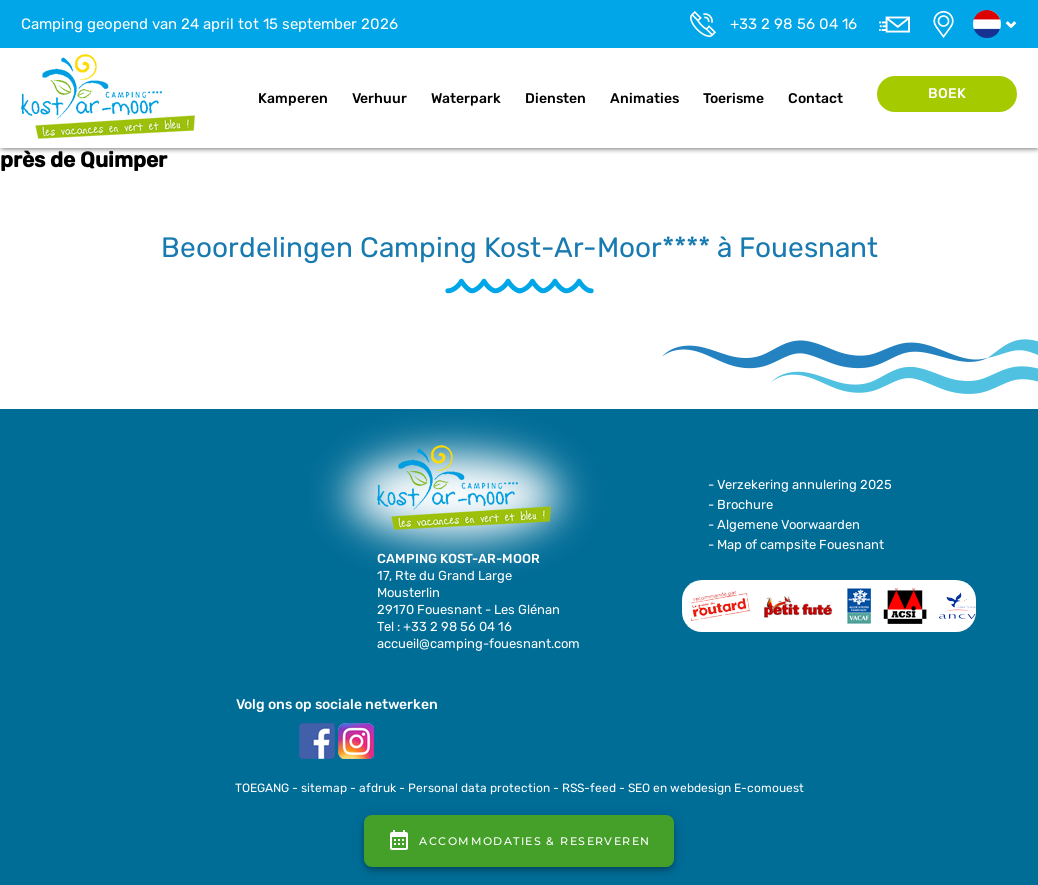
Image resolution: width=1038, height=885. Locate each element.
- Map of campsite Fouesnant (796, 544)
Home (225, 99)
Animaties (644, 98)
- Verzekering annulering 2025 (800, 484)
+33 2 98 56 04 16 (793, 24)
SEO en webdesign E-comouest (716, 788)
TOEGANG (262, 788)
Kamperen (293, 98)
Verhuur (379, 98)
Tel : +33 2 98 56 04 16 (444, 626)
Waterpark (466, 98)
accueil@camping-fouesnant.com (478, 643)
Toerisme (733, 98)
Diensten (555, 98)
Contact (815, 98)
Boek (947, 93)
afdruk (377, 788)
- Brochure (740, 504)
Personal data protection (479, 788)
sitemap (324, 788)
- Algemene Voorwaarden (784, 524)
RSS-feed (589, 788)
